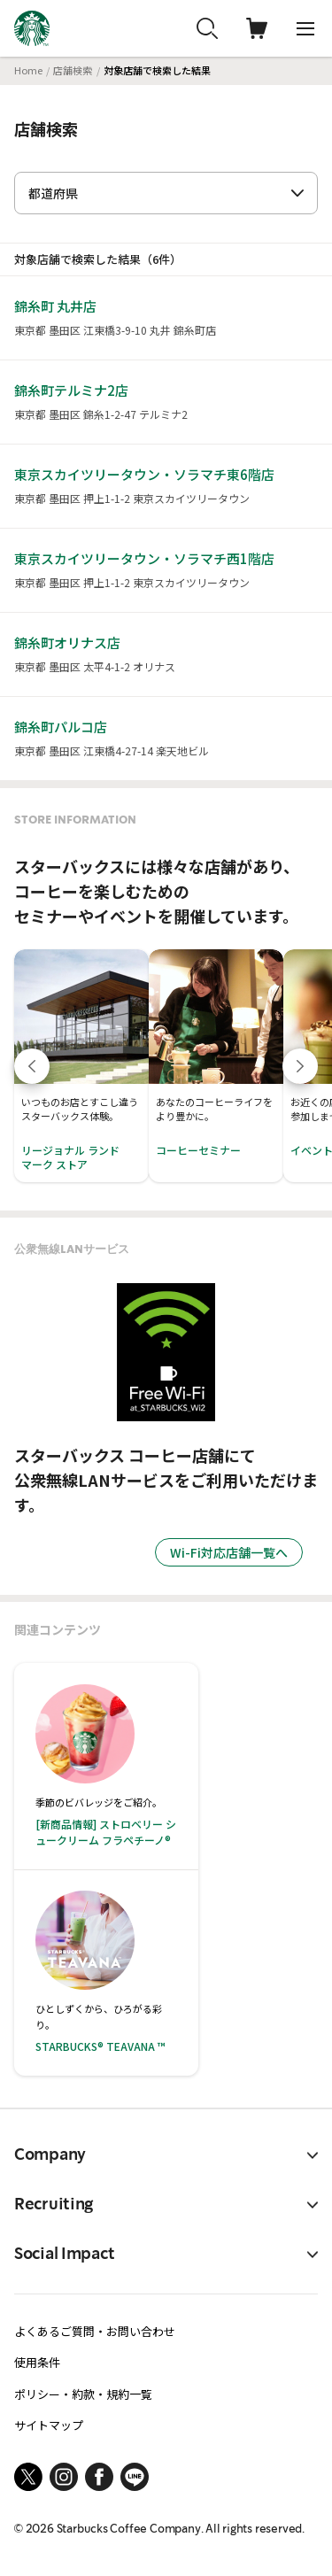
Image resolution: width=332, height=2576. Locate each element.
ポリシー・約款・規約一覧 (83, 2394)
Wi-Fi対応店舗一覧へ (229, 1552)
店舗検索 (72, 70)
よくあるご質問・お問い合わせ (94, 2331)
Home (28, 70)
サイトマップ (48, 2425)
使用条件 (37, 2362)
